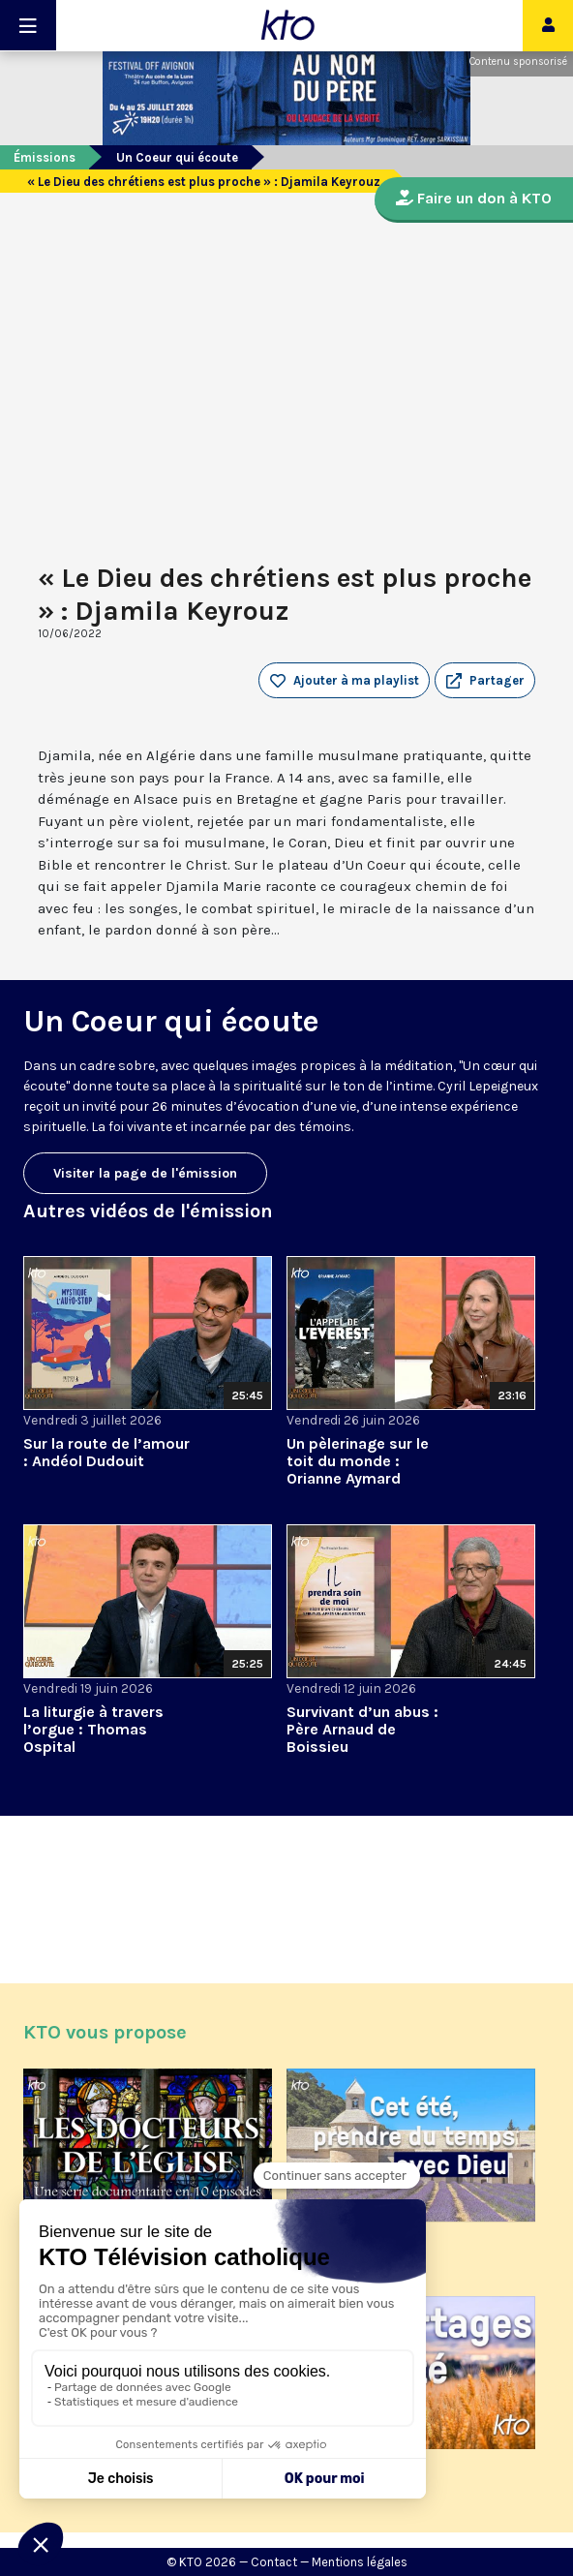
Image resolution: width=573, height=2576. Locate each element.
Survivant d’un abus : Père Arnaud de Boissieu (362, 1729)
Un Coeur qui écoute (177, 157)
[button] (485, 680)
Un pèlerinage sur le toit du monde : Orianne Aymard (357, 1460)
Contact (274, 2562)
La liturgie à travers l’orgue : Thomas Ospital (93, 1729)
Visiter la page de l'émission (145, 1173)
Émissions (44, 157)
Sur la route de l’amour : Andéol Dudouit (106, 1452)
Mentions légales (359, 2562)
